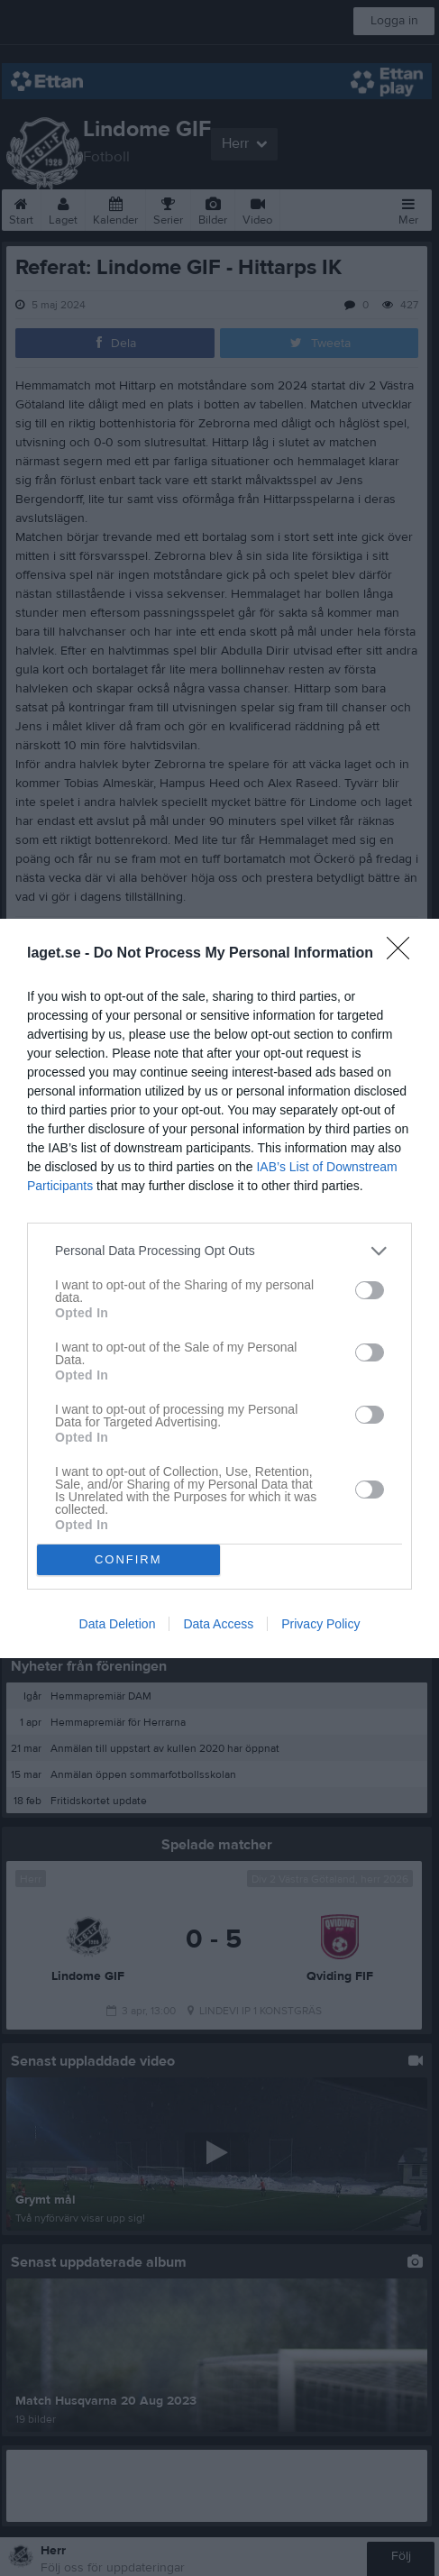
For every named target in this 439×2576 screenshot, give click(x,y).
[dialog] (219, 1288)
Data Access (218, 1624)
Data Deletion (117, 1624)
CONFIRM (128, 1558)
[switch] (369, 1290)
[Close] (404, 954)
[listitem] (219, 1251)
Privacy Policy (320, 1624)
